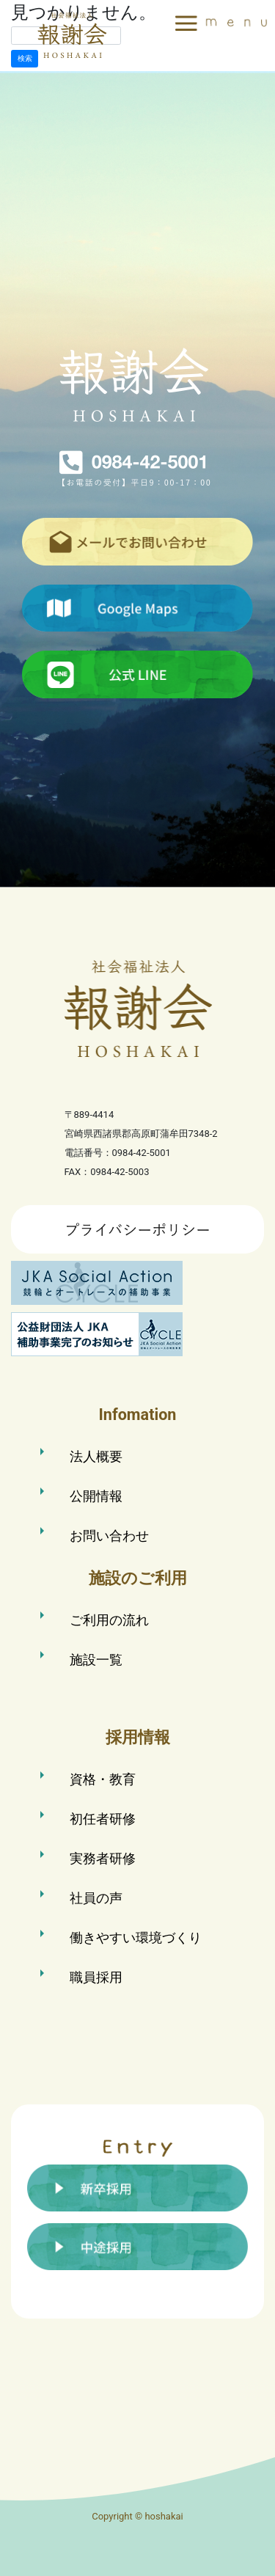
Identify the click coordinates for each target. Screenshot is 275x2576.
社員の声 (96, 1898)
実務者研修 (103, 1858)
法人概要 (96, 1456)
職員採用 (96, 1977)
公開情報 (96, 1496)
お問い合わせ (109, 1535)
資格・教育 (103, 1779)
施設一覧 (96, 1659)
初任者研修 (103, 1818)
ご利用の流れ (109, 1620)
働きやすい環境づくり (136, 1937)
